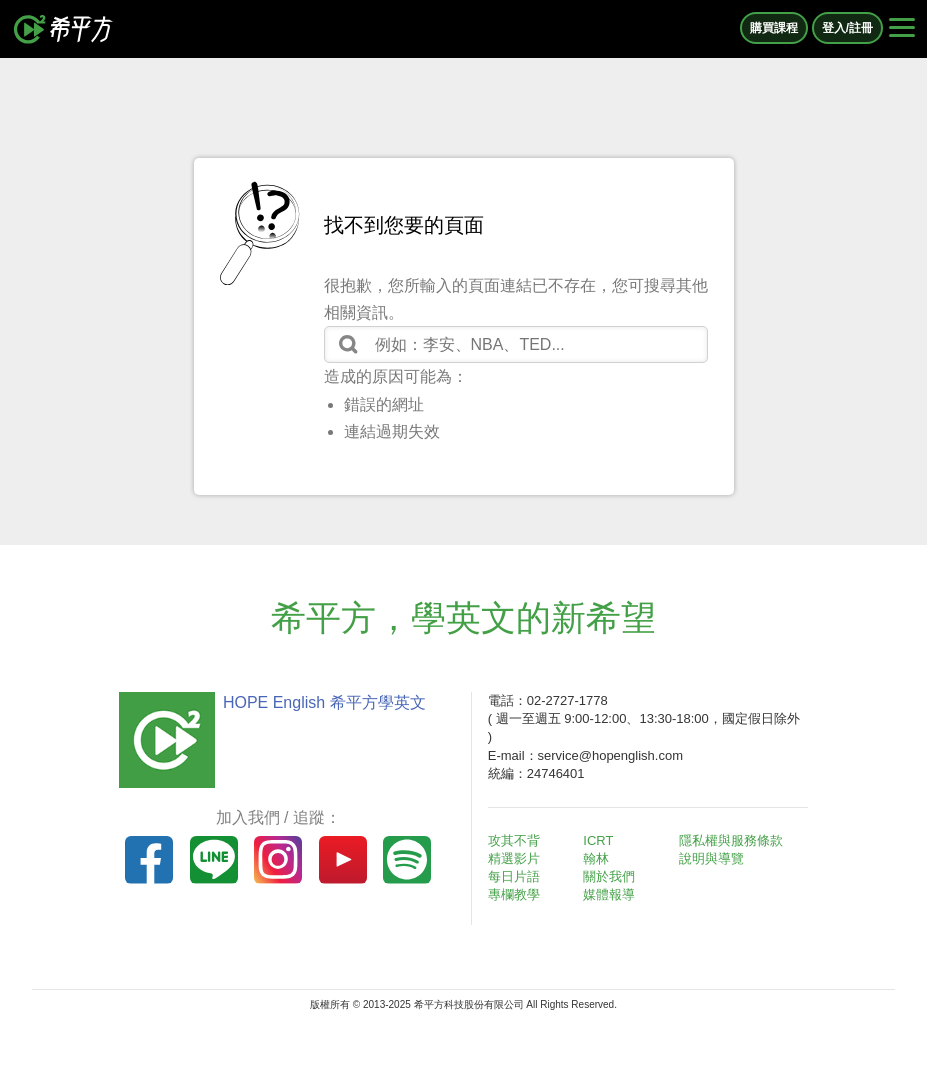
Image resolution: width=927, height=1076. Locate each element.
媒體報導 (609, 894)
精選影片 (514, 858)
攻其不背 (514, 840)
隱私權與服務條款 (731, 840)
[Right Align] (902, 29)
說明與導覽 (711, 858)
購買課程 (774, 28)
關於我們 (609, 876)
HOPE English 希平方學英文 (324, 702)
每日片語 (514, 876)
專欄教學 (514, 894)
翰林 (596, 858)
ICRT (598, 840)
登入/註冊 (847, 28)
